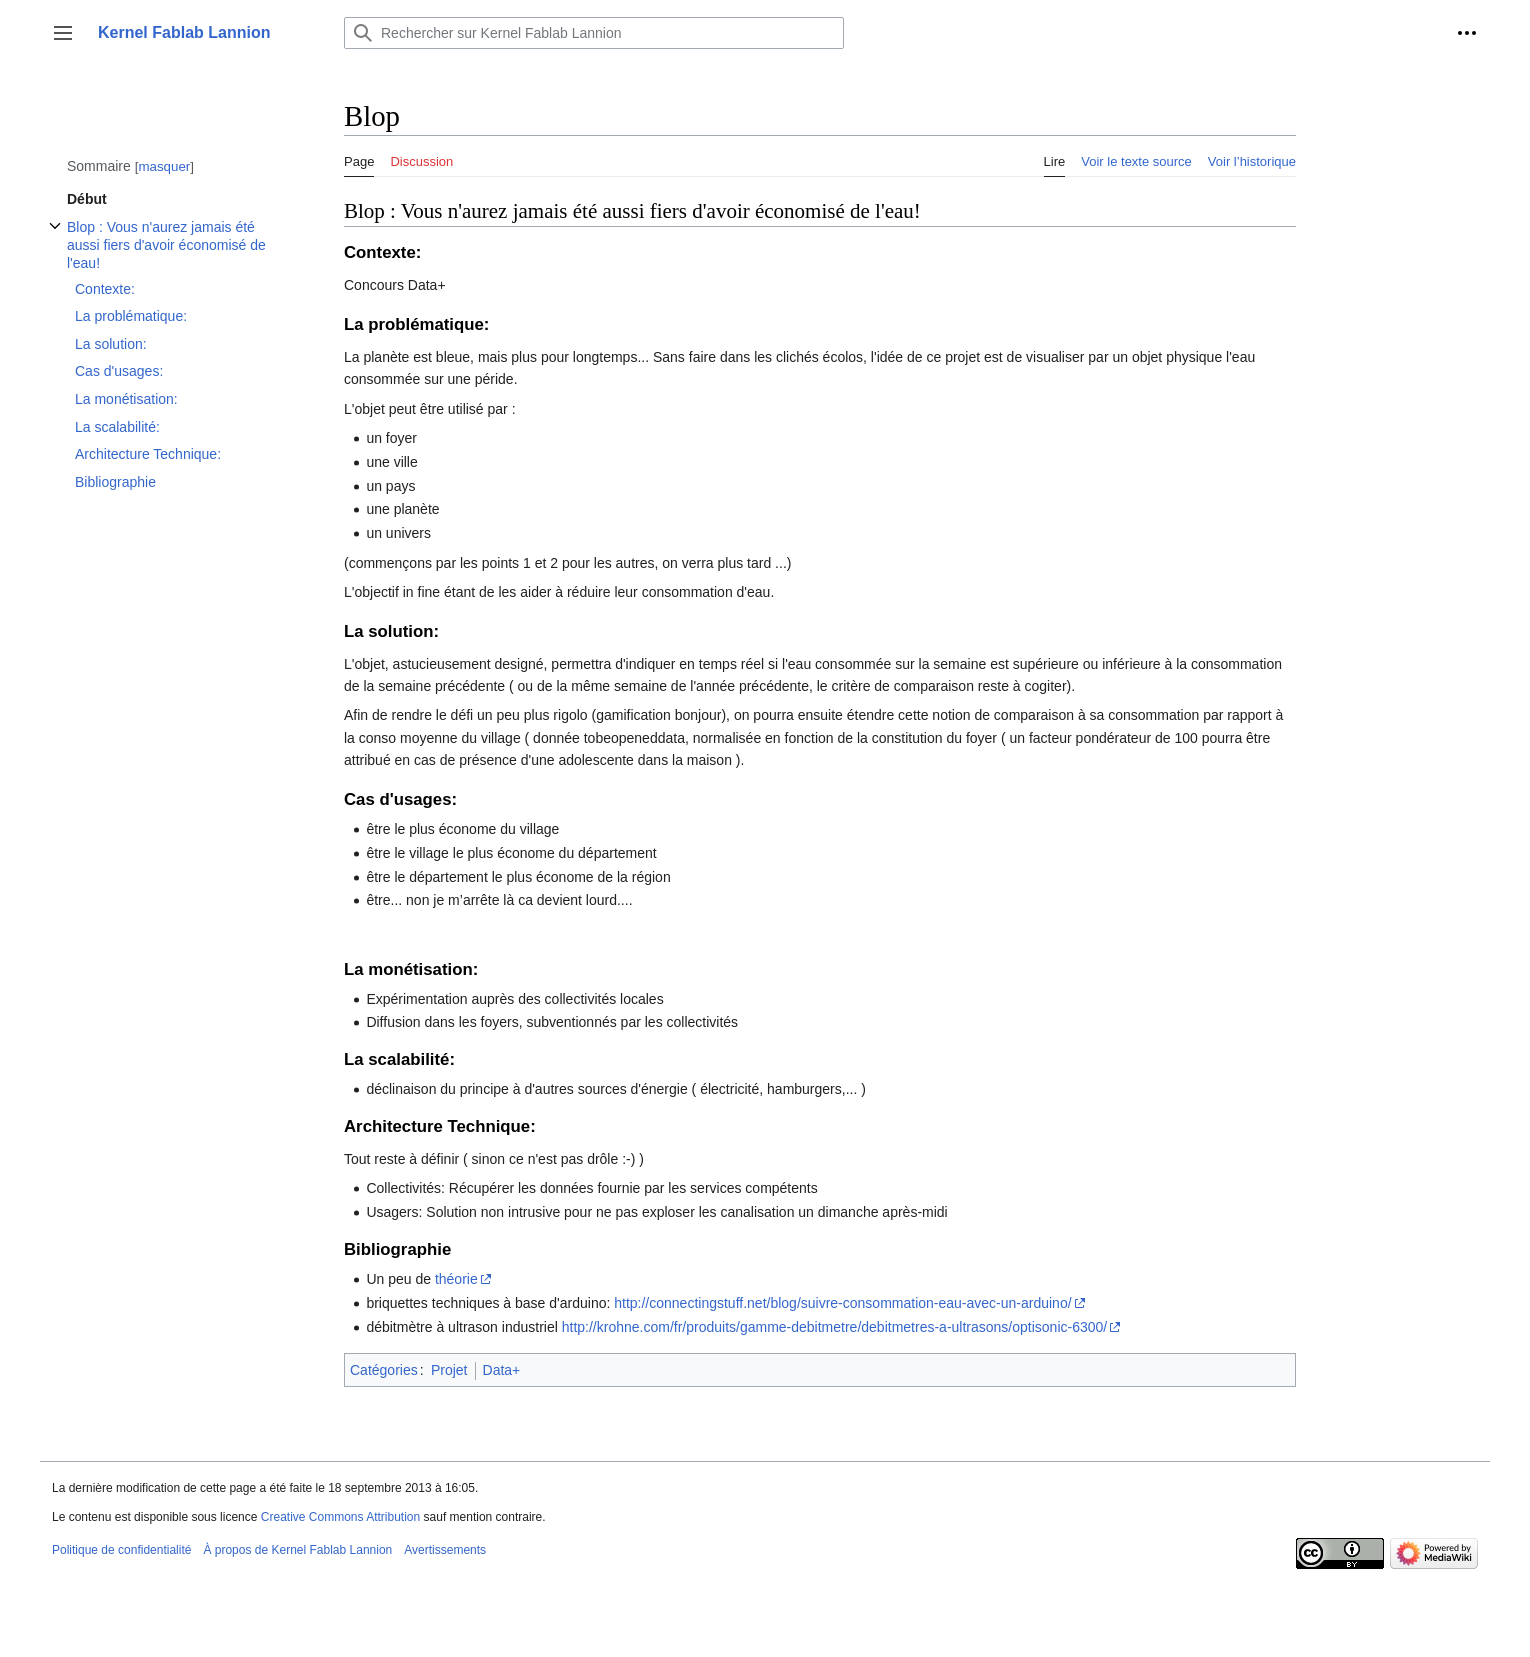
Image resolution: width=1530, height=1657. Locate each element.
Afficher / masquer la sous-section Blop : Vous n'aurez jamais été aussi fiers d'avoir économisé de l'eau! (55, 236)
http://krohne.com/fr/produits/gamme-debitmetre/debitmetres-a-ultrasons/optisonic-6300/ (834, 1327)
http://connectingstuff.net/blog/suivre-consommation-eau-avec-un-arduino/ (842, 1303)
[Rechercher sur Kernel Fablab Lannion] (594, 33)
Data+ (502, 1370)
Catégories (384, 1370)
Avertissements (445, 1550)
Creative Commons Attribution (340, 1517)
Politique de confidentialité (121, 1550)
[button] (63, 33)
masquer (164, 166)
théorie (456, 1279)
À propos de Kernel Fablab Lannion (297, 1550)
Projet (449, 1370)
